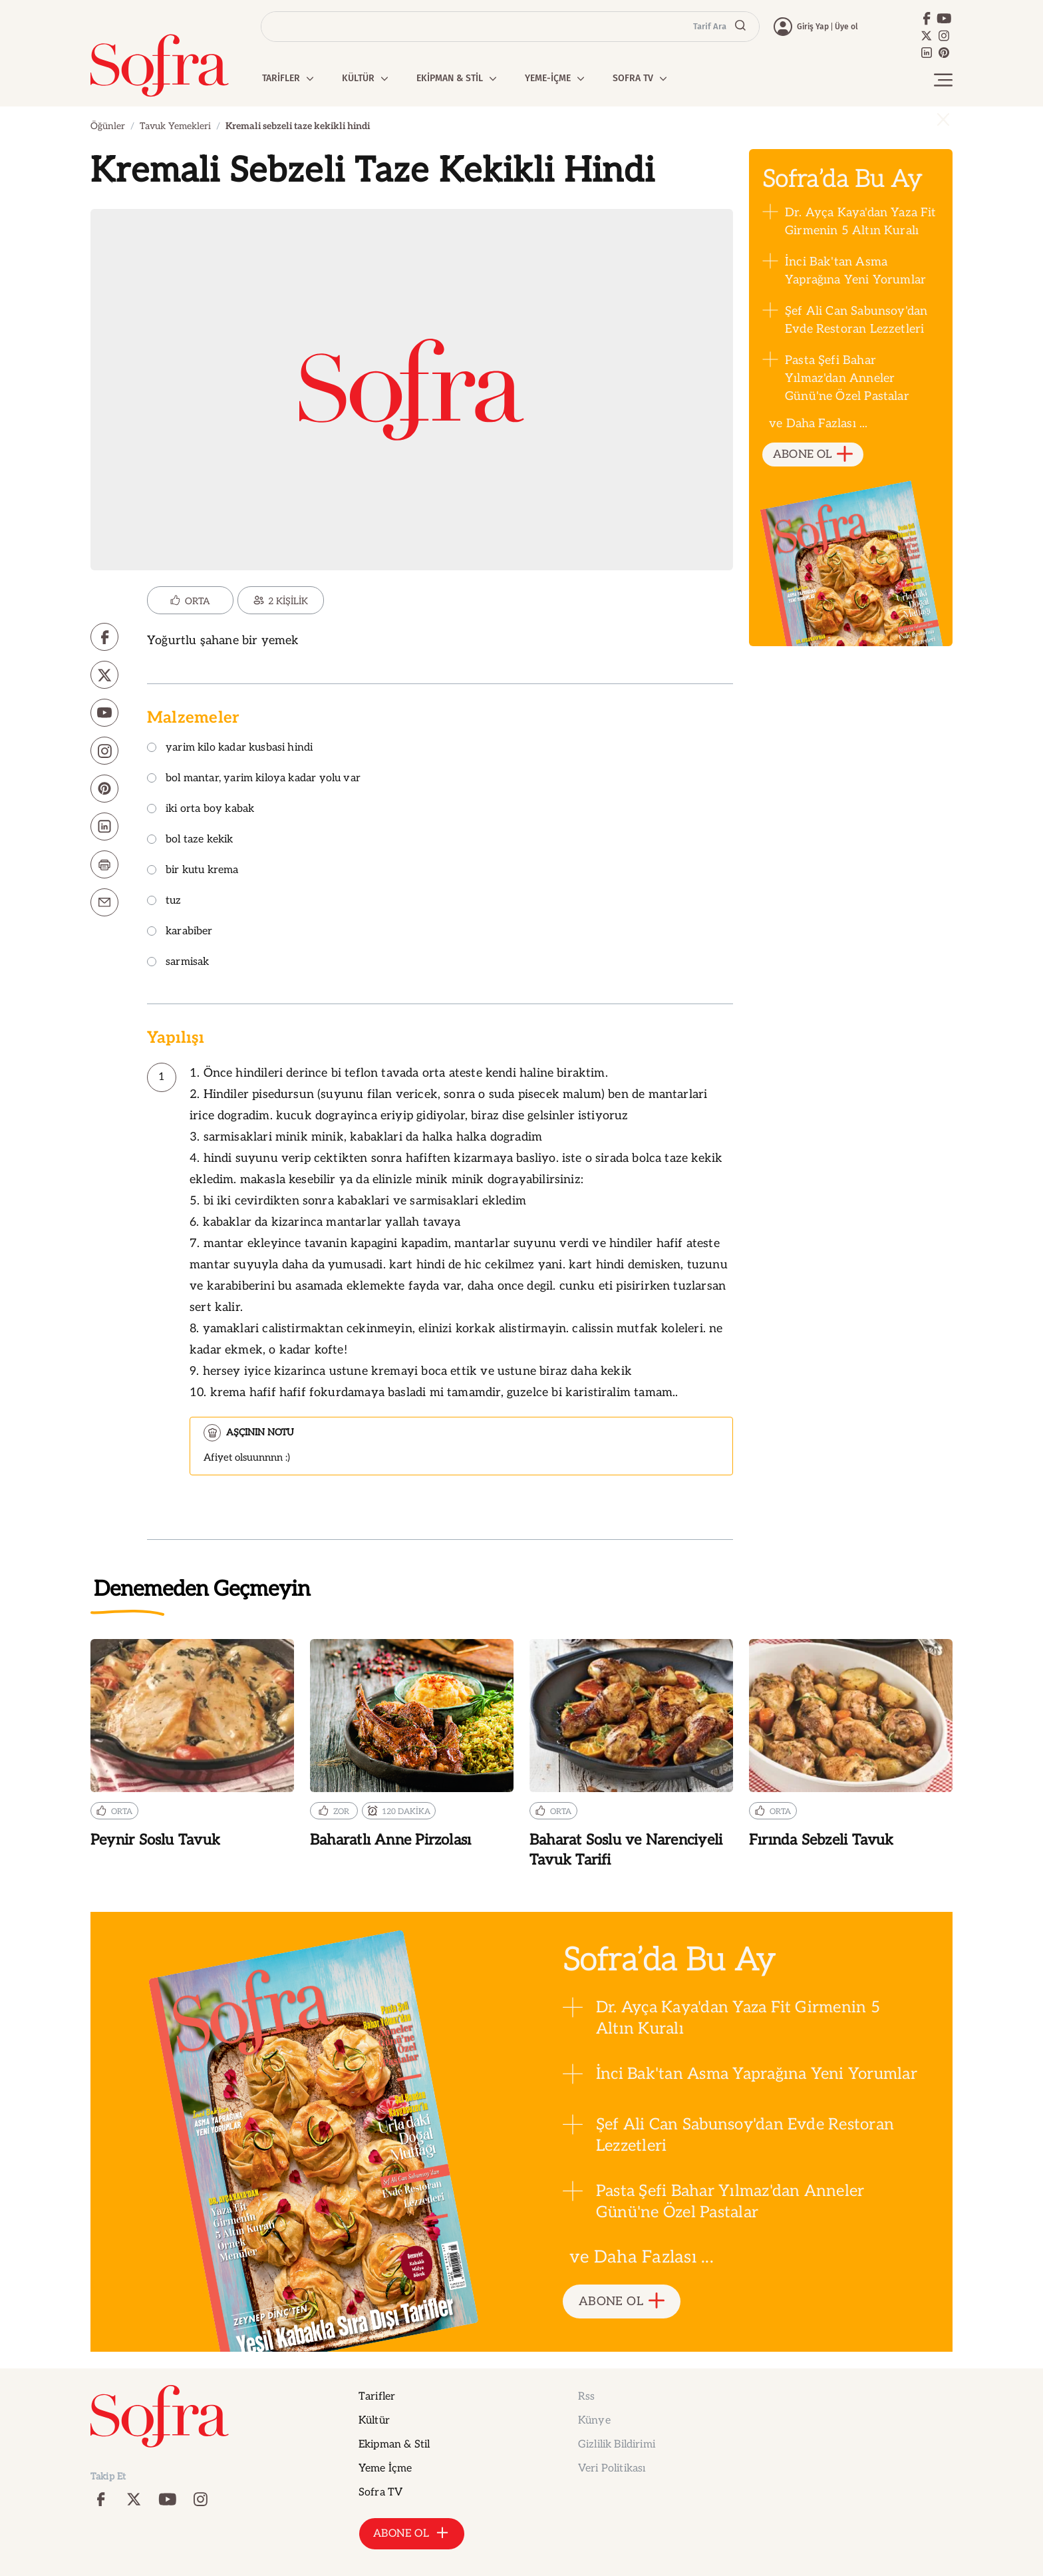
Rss (586, 2396)
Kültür (374, 2420)
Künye (594, 2420)
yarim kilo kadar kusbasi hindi (230, 748)
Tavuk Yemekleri (175, 126)
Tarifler (377, 2396)
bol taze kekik (190, 840)
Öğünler (107, 126)
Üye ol (846, 27)
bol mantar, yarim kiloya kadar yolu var (254, 779)
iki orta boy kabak (200, 809)
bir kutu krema (193, 870)
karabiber (180, 932)
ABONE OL (813, 454)
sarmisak (178, 962)
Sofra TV (380, 2492)
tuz (164, 901)
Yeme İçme (385, 2468)
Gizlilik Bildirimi (616, 2444)
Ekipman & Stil (394, 2444)
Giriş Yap (813, 27)
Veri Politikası (611, 2468)
